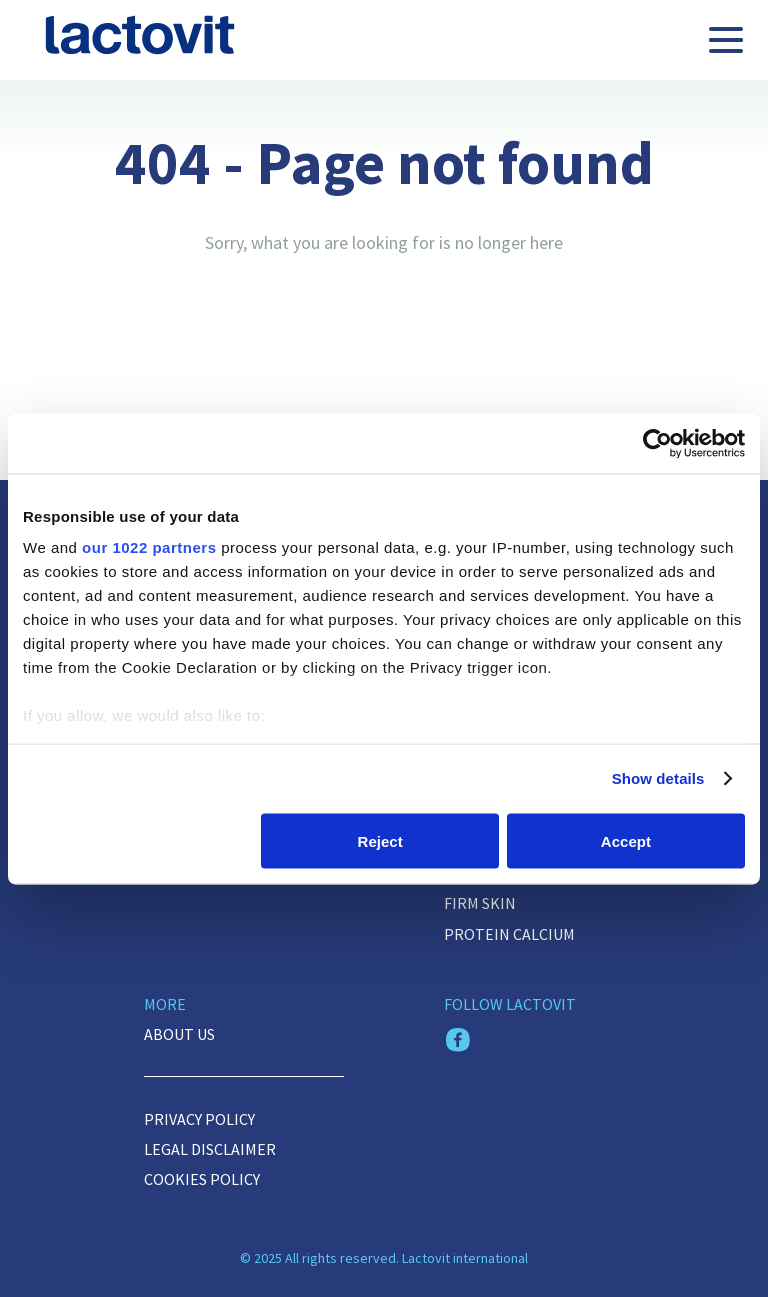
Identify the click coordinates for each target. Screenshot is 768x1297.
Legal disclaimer (210, 1149)
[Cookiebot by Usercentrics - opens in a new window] (657, 443)
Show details (658, 778)
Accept (626, 840)
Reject (380, 840)
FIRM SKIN (480, 903)
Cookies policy (202, 1179)
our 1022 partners (149, 547)
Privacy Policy (199, 1119)
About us (179, 1034)
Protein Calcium (509, 934)
